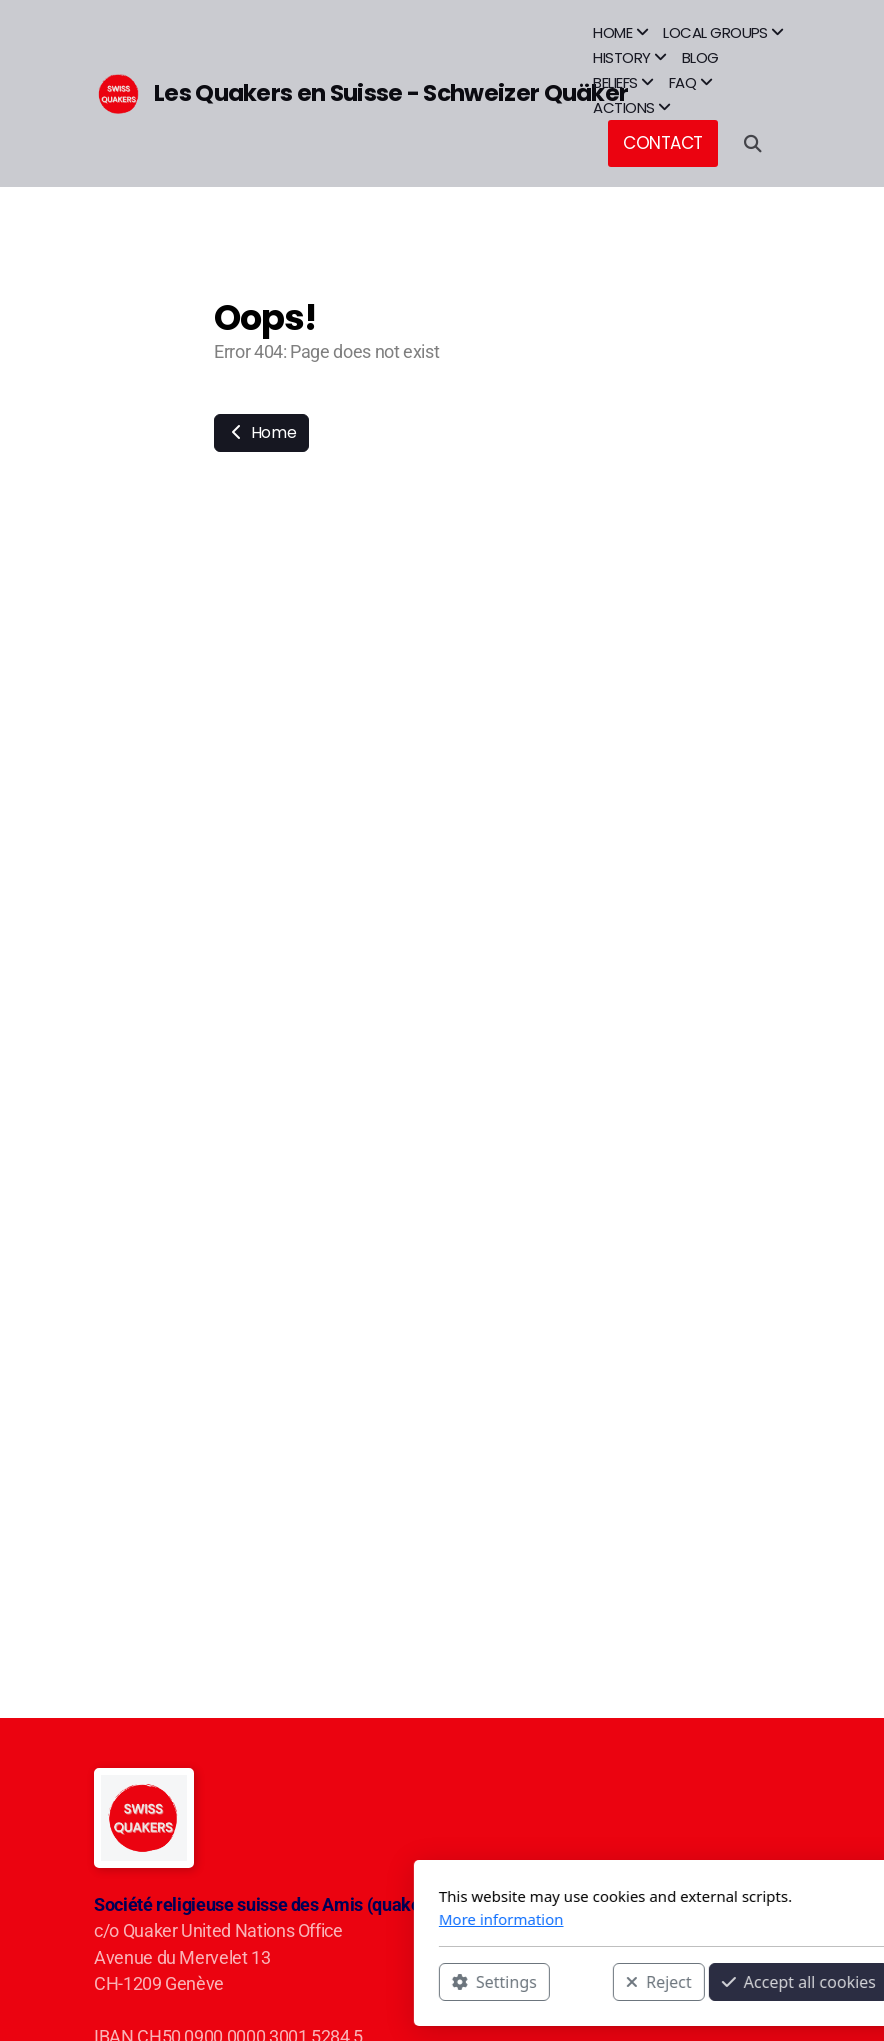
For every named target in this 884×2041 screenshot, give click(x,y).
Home (261, 432)
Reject (437, 1982)
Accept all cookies (577, 1982)
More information (279, 1919)
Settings (272, 1982)
